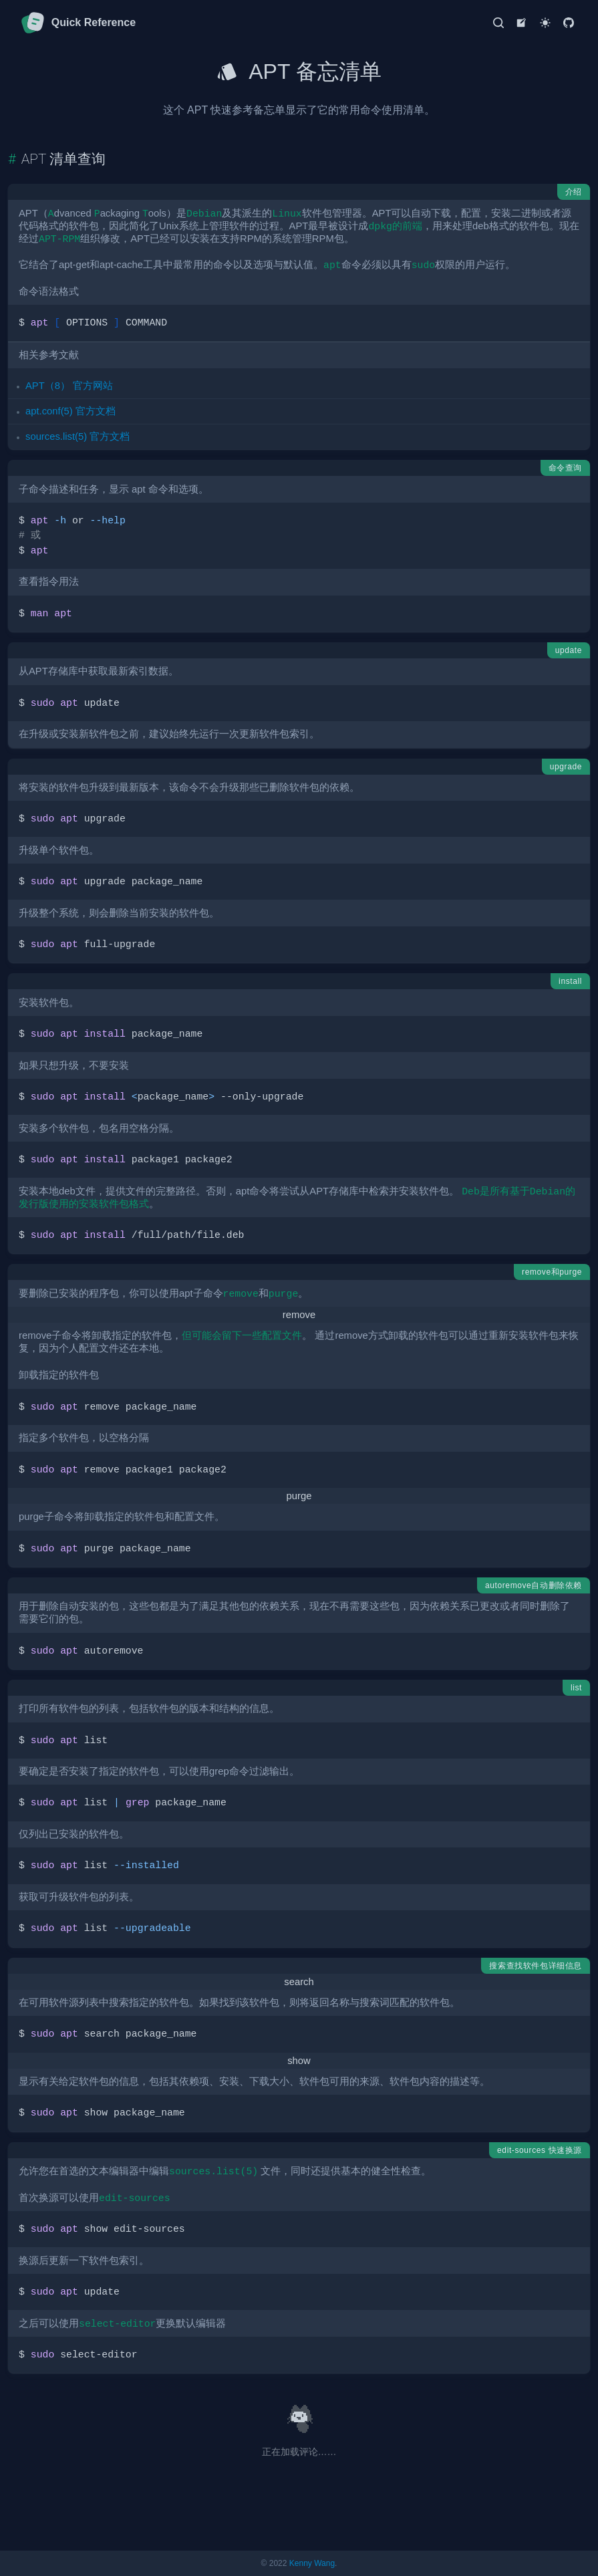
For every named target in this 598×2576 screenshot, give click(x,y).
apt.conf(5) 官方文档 (70, 411)
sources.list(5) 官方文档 (77, 436)
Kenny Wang (312, 2563)
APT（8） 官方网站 (69, 385)
